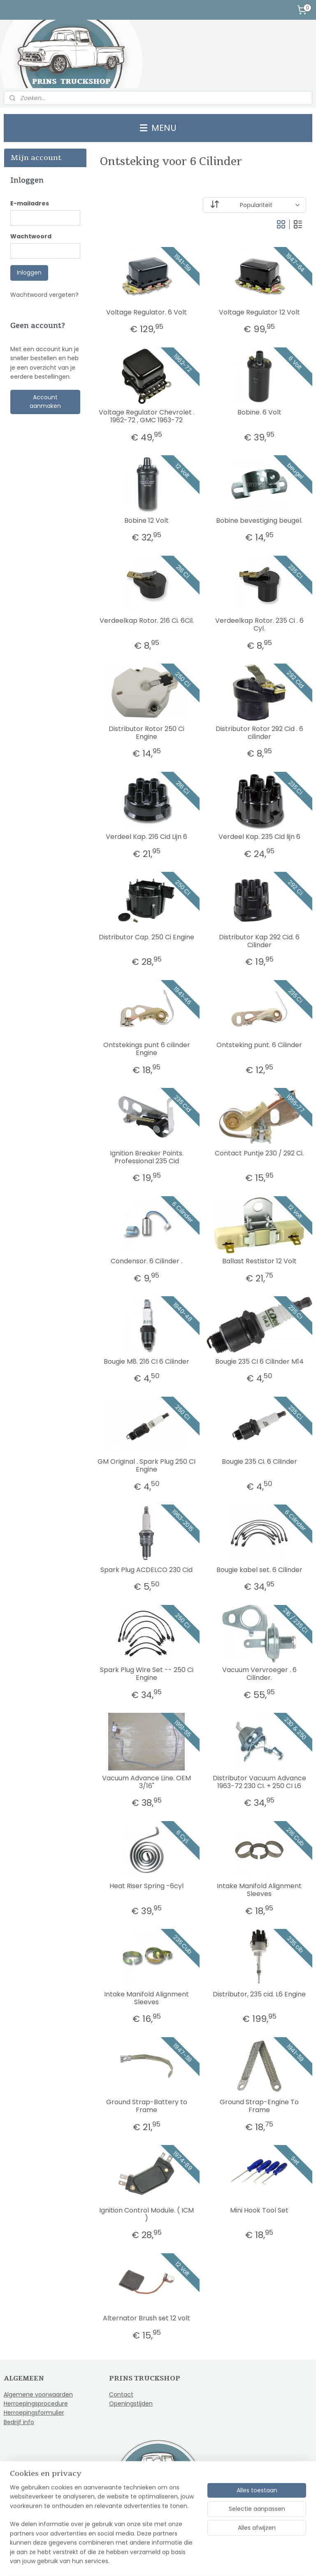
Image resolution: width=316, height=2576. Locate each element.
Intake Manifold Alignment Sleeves (259, 1890)
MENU (158, 128)
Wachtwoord (30, 236)
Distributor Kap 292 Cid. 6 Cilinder (259, 941)
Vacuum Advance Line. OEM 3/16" (146, 1782)
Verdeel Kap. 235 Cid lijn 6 (259, 837)
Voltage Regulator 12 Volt (259, 312)
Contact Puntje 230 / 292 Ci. (259, 1153)
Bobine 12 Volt (147, 520)
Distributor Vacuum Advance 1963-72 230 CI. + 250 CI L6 (259, 1782)
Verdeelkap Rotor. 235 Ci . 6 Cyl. (259, 624)
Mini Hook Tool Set (259, 2210)
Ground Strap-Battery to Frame (146, 2106)
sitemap (135, 2560)
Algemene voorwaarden (38, 2394)
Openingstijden (131, 2403)
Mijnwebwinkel (256, 2560)
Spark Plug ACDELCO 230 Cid (147, 1570)
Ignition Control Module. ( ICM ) (147, 2214)
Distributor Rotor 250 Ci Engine (147, 733)
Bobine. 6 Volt (259, 412)
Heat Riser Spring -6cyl (147, 1886)
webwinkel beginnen (183, 2560)
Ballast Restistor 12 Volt (259, 1261)
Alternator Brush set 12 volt (147, 2318)
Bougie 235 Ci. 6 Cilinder (259, 1461)
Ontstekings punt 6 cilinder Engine (146, 1049)
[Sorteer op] (255, 205)
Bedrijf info (19, 2422)
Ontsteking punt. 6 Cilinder (259, 1045)
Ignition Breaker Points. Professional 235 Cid (147, 1157)
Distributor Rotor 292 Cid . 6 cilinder (259, 733)
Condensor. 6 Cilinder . (147, 1261)
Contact (121, 2394)
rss (152, 2560)
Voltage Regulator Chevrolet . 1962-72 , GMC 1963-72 (147, 416)
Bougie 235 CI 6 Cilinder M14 (259, 1361)
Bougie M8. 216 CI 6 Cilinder (147, 1361)
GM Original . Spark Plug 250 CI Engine (147, 1465)
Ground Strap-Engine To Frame (259, 2106)
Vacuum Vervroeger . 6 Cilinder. (259, 1674)
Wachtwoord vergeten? (44, 295)
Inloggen (29, 272)
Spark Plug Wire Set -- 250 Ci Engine (146, 1674)
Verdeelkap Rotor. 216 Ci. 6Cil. (147, 620)
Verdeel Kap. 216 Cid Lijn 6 (147, 837)
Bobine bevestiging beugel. (259, 520)
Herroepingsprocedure (36, 2403)
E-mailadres (29, 203)
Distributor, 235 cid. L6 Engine (259, 1994)
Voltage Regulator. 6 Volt (147, 312)
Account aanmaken (45, 401)
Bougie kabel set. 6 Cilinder (259, 1570)
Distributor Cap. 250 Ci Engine (147, 937)
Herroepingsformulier (34, 2412)
